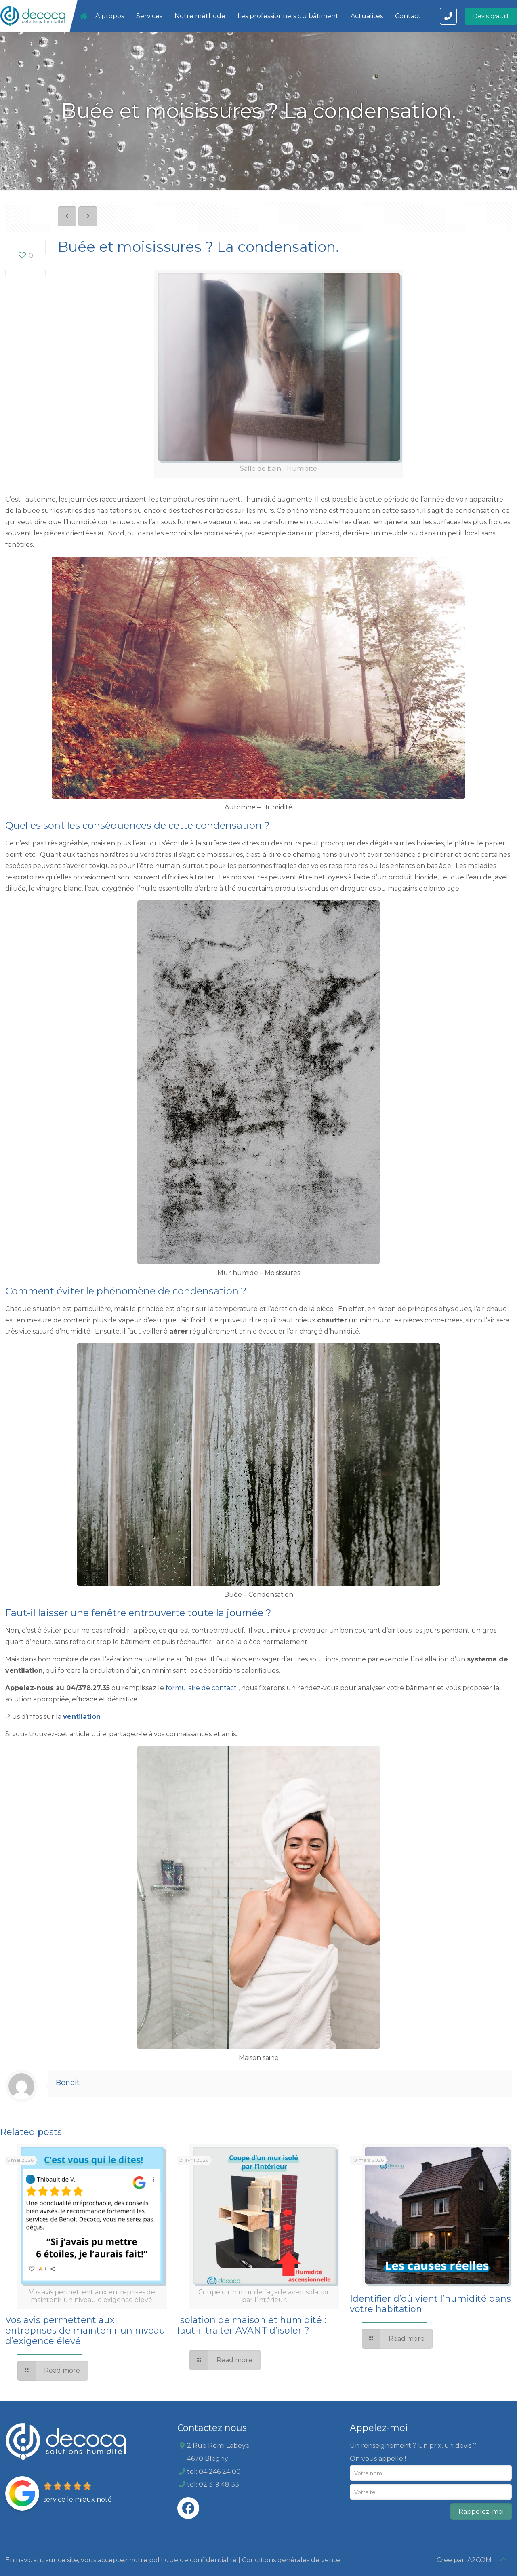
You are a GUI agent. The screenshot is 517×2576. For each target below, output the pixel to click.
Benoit (68, 2082)
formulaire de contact (201, 1688)
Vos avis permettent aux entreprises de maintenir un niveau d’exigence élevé (85, 2330)
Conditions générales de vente (291, 2560)
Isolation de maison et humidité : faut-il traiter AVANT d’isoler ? (251, 2325)
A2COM (479, 2560)
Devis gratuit (491, 16)
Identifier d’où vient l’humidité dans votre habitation (430, 2304)
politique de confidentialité (193, 2560)
